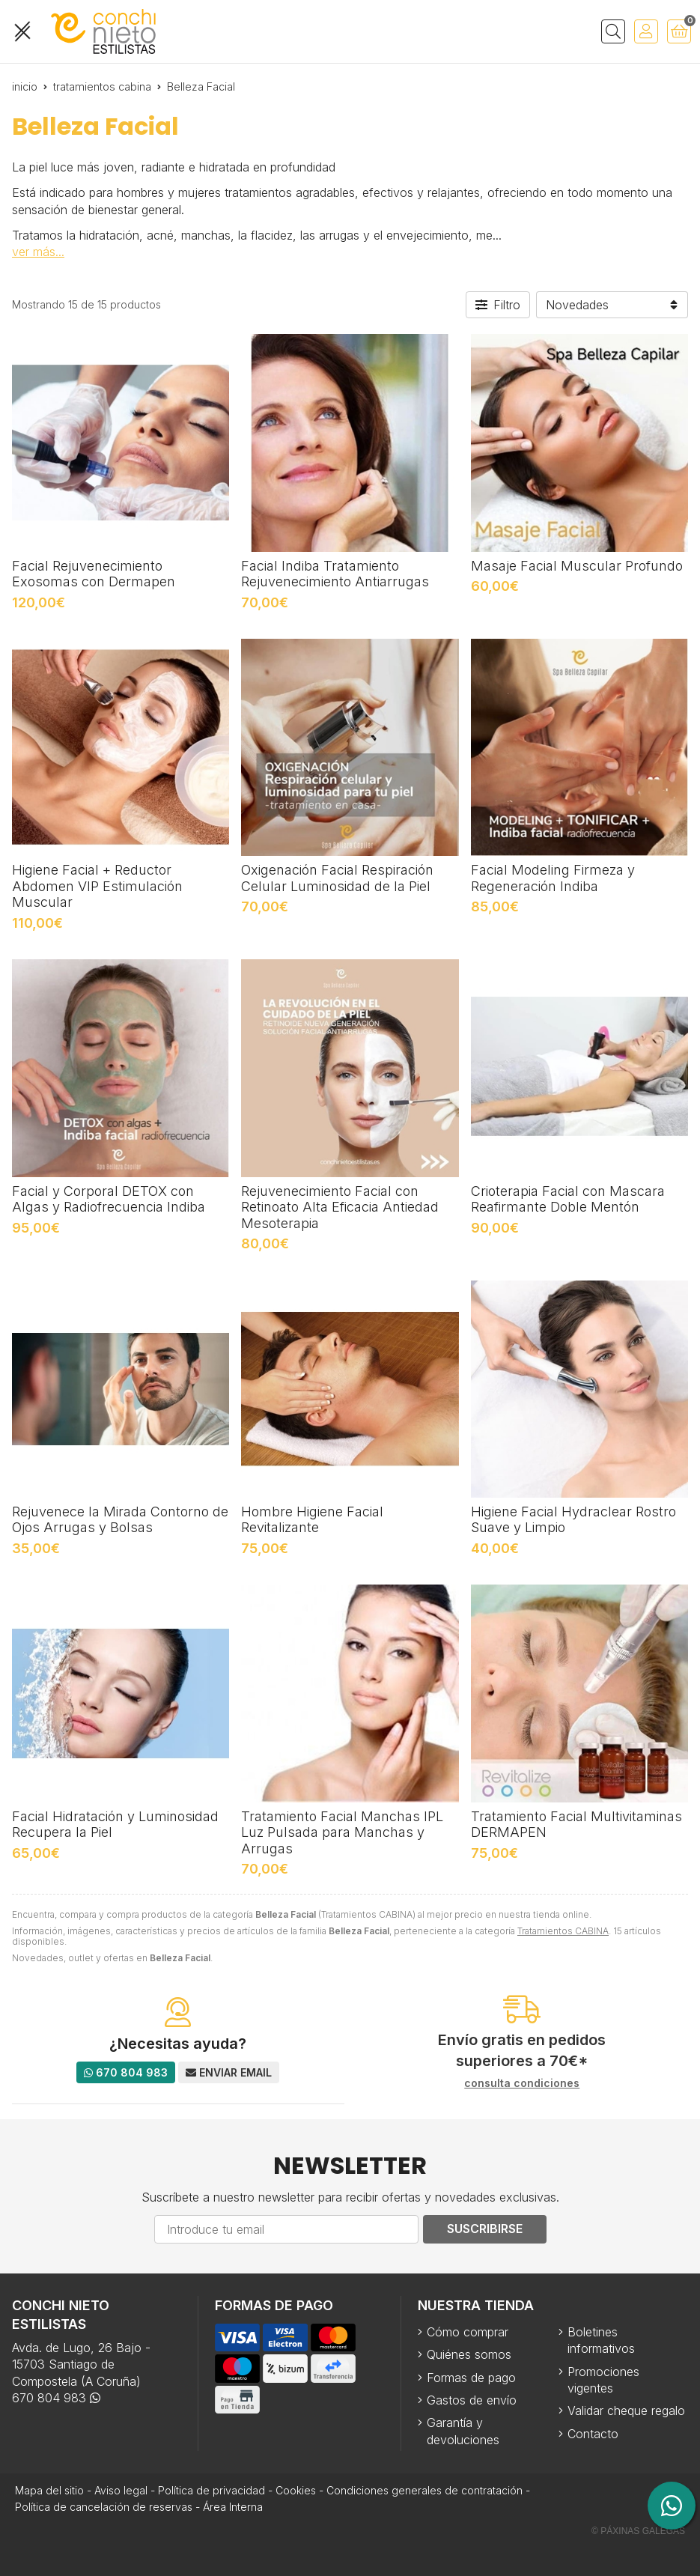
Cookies (296, 2490)
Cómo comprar (467, 2331)
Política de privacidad (211, 2490)
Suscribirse (485, 2228)
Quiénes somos (469, 2354)
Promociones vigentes (603, 2380)
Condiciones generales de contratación (424, 2490)
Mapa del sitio (49, 2490)
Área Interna (233, 2506)
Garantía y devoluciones (463, 2430)
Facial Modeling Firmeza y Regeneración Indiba (553, 878)
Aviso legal (120, 2490)
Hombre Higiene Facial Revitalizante (312, 1520)
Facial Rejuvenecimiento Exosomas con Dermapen (93, 574)
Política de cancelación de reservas (103, 2506)
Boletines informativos (601, 2340)
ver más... (38, 251)
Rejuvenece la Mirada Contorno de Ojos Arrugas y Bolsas (120, 1520)
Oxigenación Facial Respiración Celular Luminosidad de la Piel (337, 878)
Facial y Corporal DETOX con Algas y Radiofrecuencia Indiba (108, 1199)
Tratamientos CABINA (563, 1930)
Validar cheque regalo (626, 2410)
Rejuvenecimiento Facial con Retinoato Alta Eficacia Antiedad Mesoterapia (340, 1207)
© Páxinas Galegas (638, 2531)
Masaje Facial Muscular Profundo (577, 566)
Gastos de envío (472, 2400)
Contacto (592, 2433)
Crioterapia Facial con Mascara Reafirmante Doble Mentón (568, 1199)
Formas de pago (471, 2377)
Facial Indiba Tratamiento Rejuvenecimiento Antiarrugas (335, 574)
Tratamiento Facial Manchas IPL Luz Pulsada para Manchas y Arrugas (342, 1832)
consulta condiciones (521, 2083)
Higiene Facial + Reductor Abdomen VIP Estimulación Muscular (97, 886)
